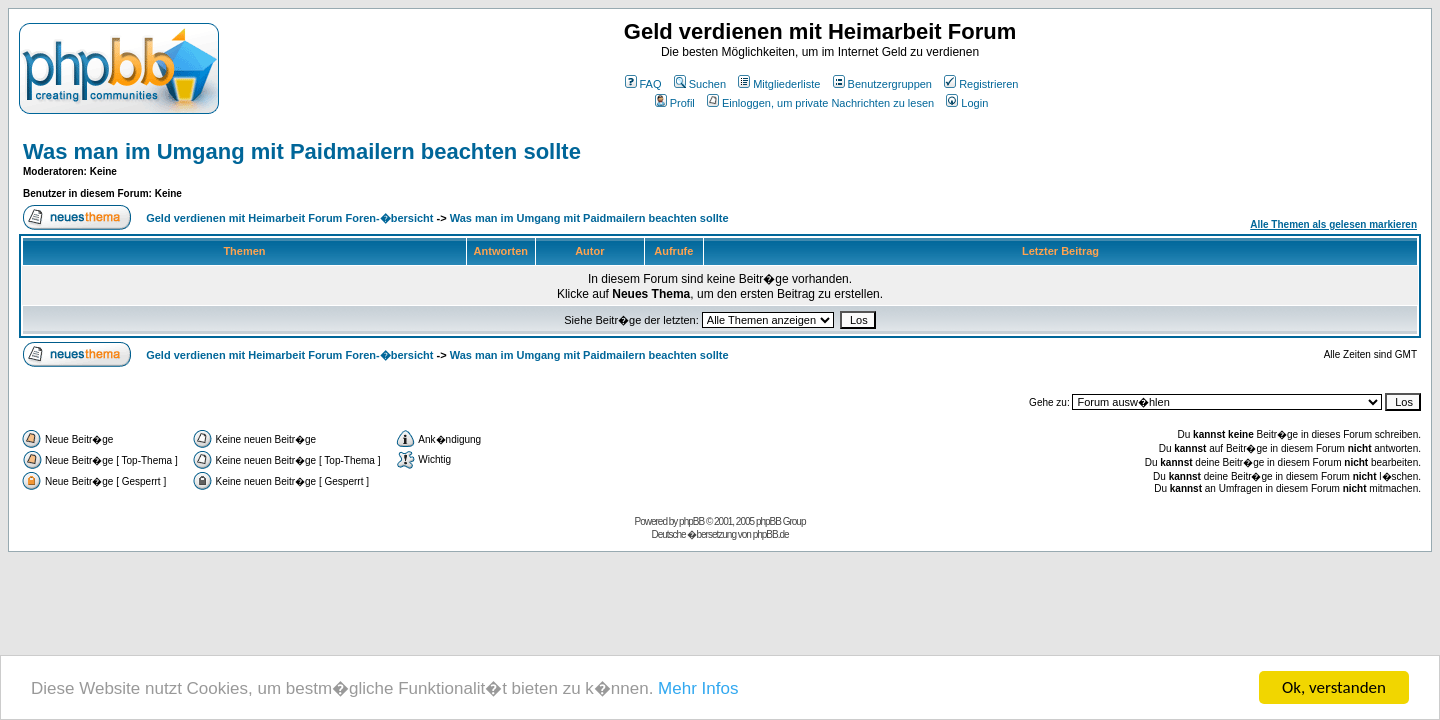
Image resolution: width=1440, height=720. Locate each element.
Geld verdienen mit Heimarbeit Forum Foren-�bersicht (289, 218)
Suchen (700, 84)
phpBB (691, 521)
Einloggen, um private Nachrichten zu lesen (820, 103)
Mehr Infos (698, 688)
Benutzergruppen (882, 84)
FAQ (643, 84)
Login (967, 103)
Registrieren (981, 84)
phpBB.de (771, 534)
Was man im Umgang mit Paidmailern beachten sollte (302, 151)
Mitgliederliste (779, 84)
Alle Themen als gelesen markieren (1333, 224)
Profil (675, 103)
